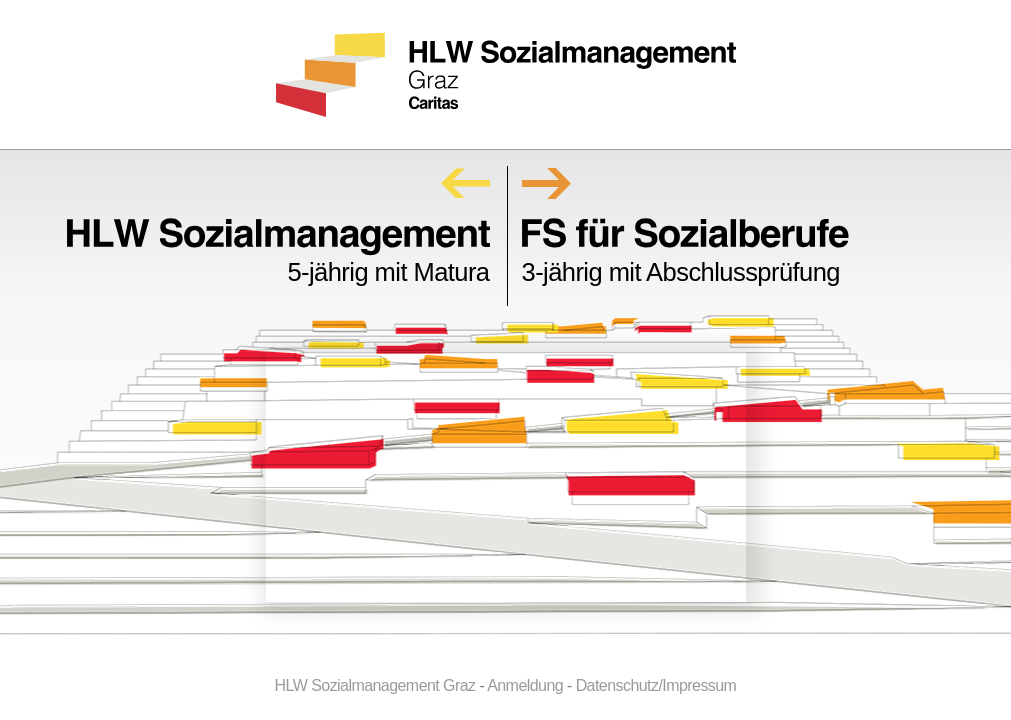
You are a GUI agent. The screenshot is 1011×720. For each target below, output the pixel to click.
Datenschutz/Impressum (656, 685)
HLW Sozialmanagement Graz (375, 685)
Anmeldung (525, 685)
